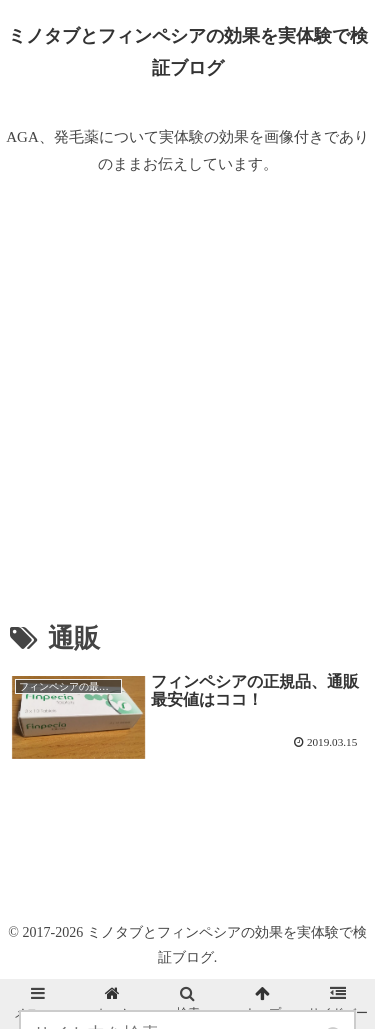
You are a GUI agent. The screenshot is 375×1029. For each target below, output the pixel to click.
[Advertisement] (187, 398)
